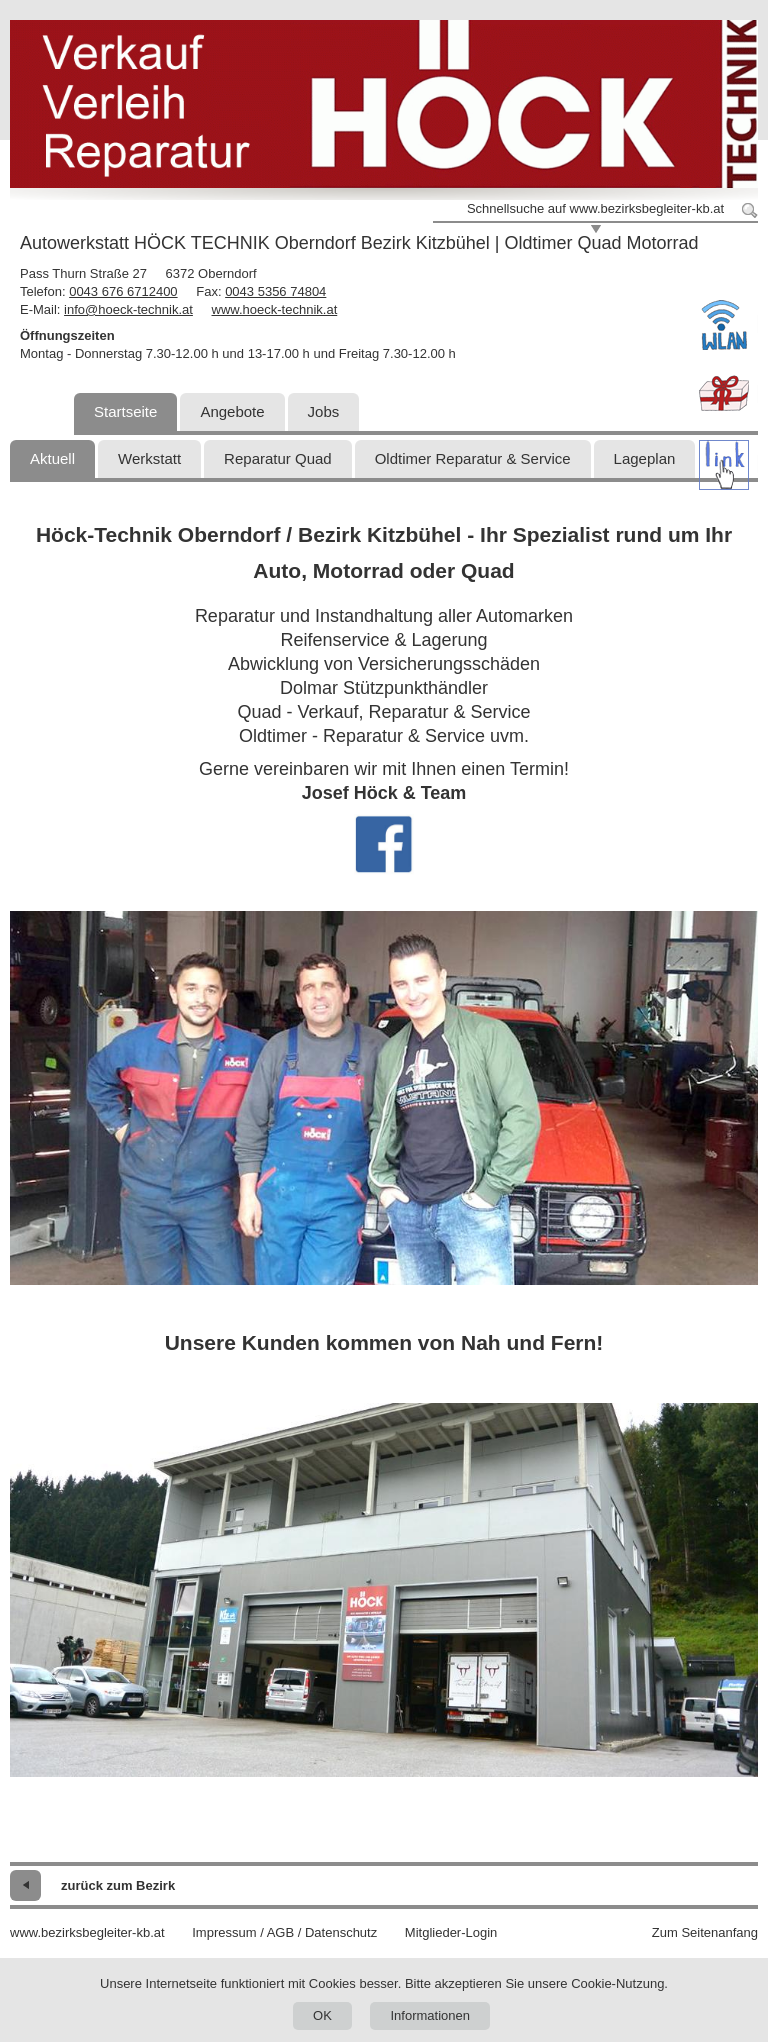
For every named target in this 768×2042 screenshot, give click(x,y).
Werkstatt (149, 458)
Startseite (125, 411)
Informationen (430, 2015)
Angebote (232, 411)
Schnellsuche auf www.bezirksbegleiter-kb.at (595, 208)
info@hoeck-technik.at (128, 309)
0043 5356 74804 (275, 291)
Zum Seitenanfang (705, 1932)
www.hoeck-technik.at (275, 309)
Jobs (324, 411)
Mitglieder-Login (451, 1932)
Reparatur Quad (278, 458)
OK (322, 2015)
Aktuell (52, 458)
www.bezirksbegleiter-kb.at (87, 1932)
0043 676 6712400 (123, 291)
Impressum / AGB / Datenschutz (284, 1932)
